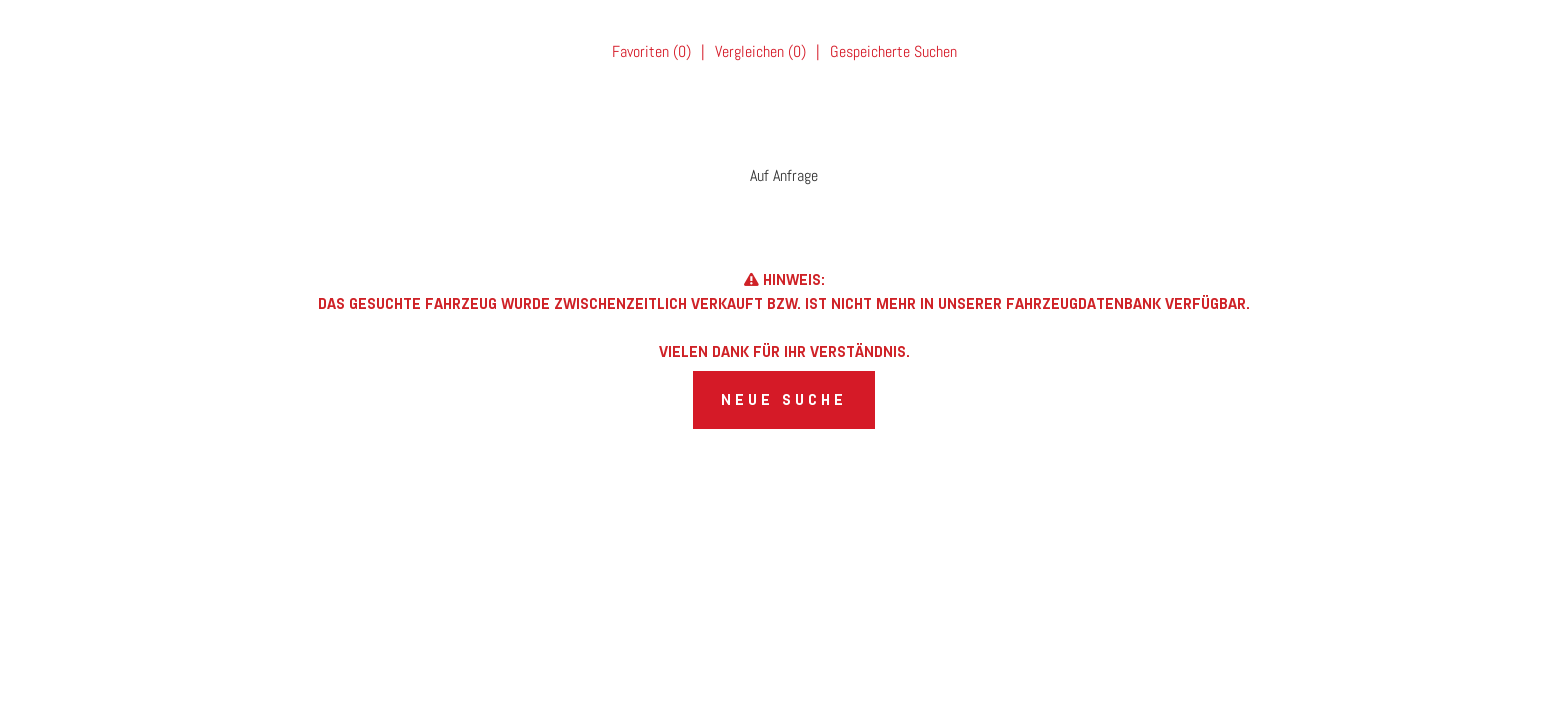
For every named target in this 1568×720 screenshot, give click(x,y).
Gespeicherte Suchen (893, 51)
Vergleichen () (760, 51)
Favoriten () (651, 51)
